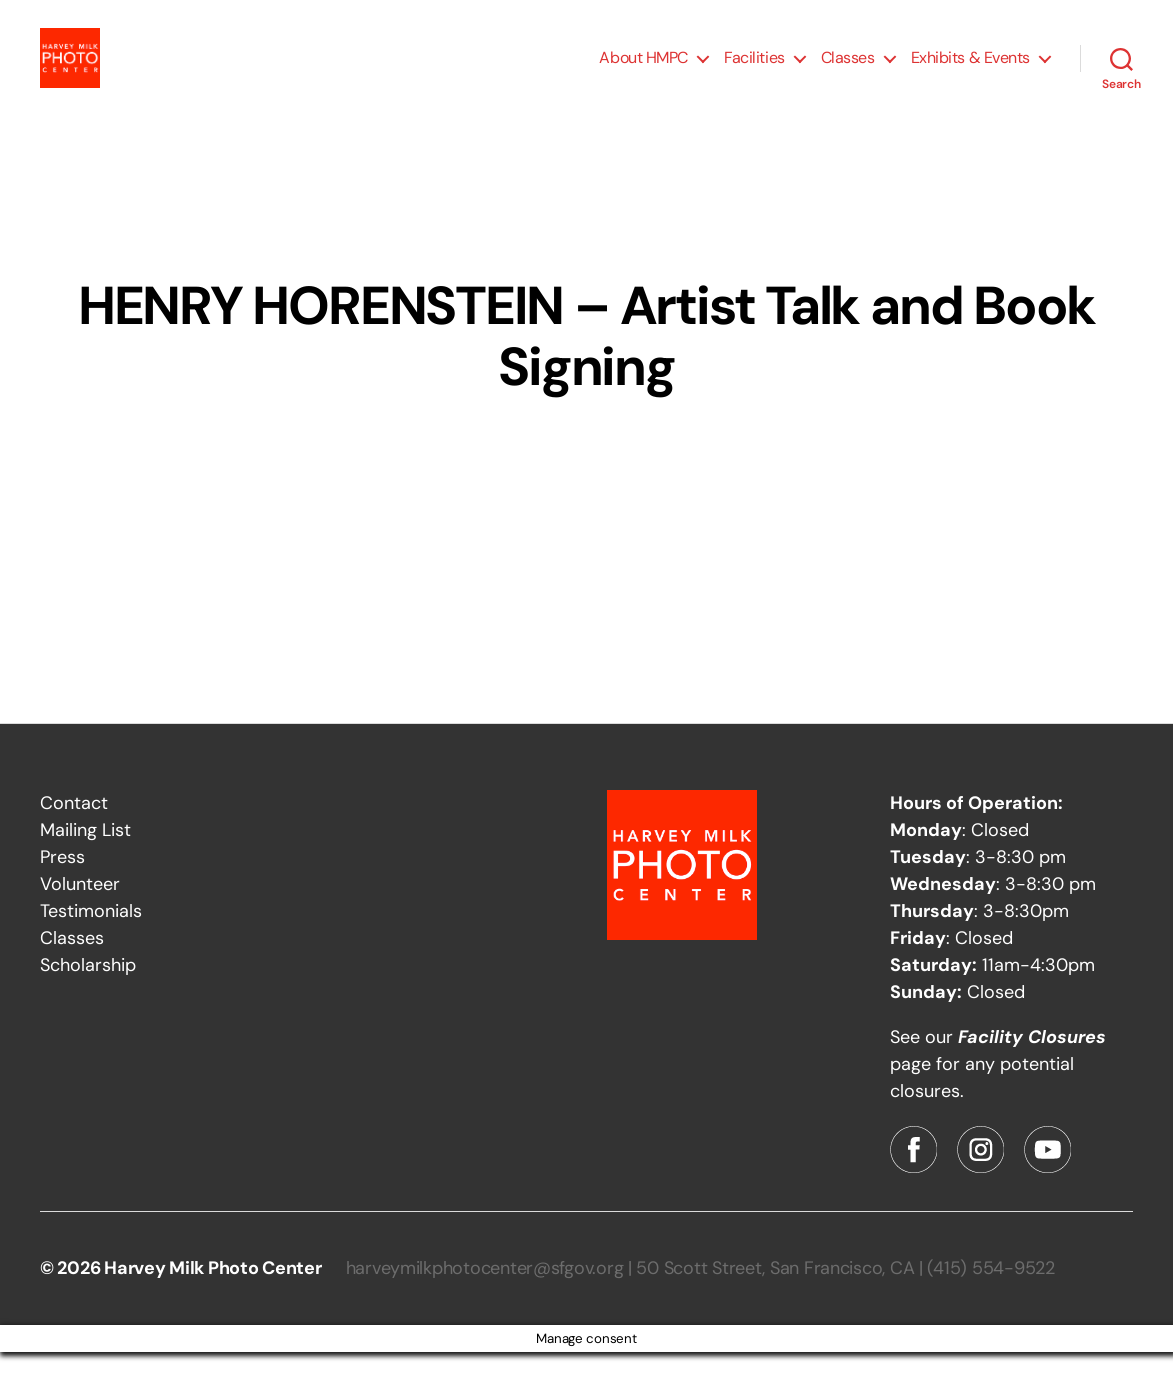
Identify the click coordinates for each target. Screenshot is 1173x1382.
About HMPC (643, 72)
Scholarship (88, 995)
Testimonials (91, 941)
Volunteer (80, 914)
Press (62, 887)
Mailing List (85, 860)
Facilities (754, 72)
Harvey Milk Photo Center (213, 1298)
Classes (848, 72)
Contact (74, 833)
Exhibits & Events (970, 72)
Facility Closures (1032, 1067)
